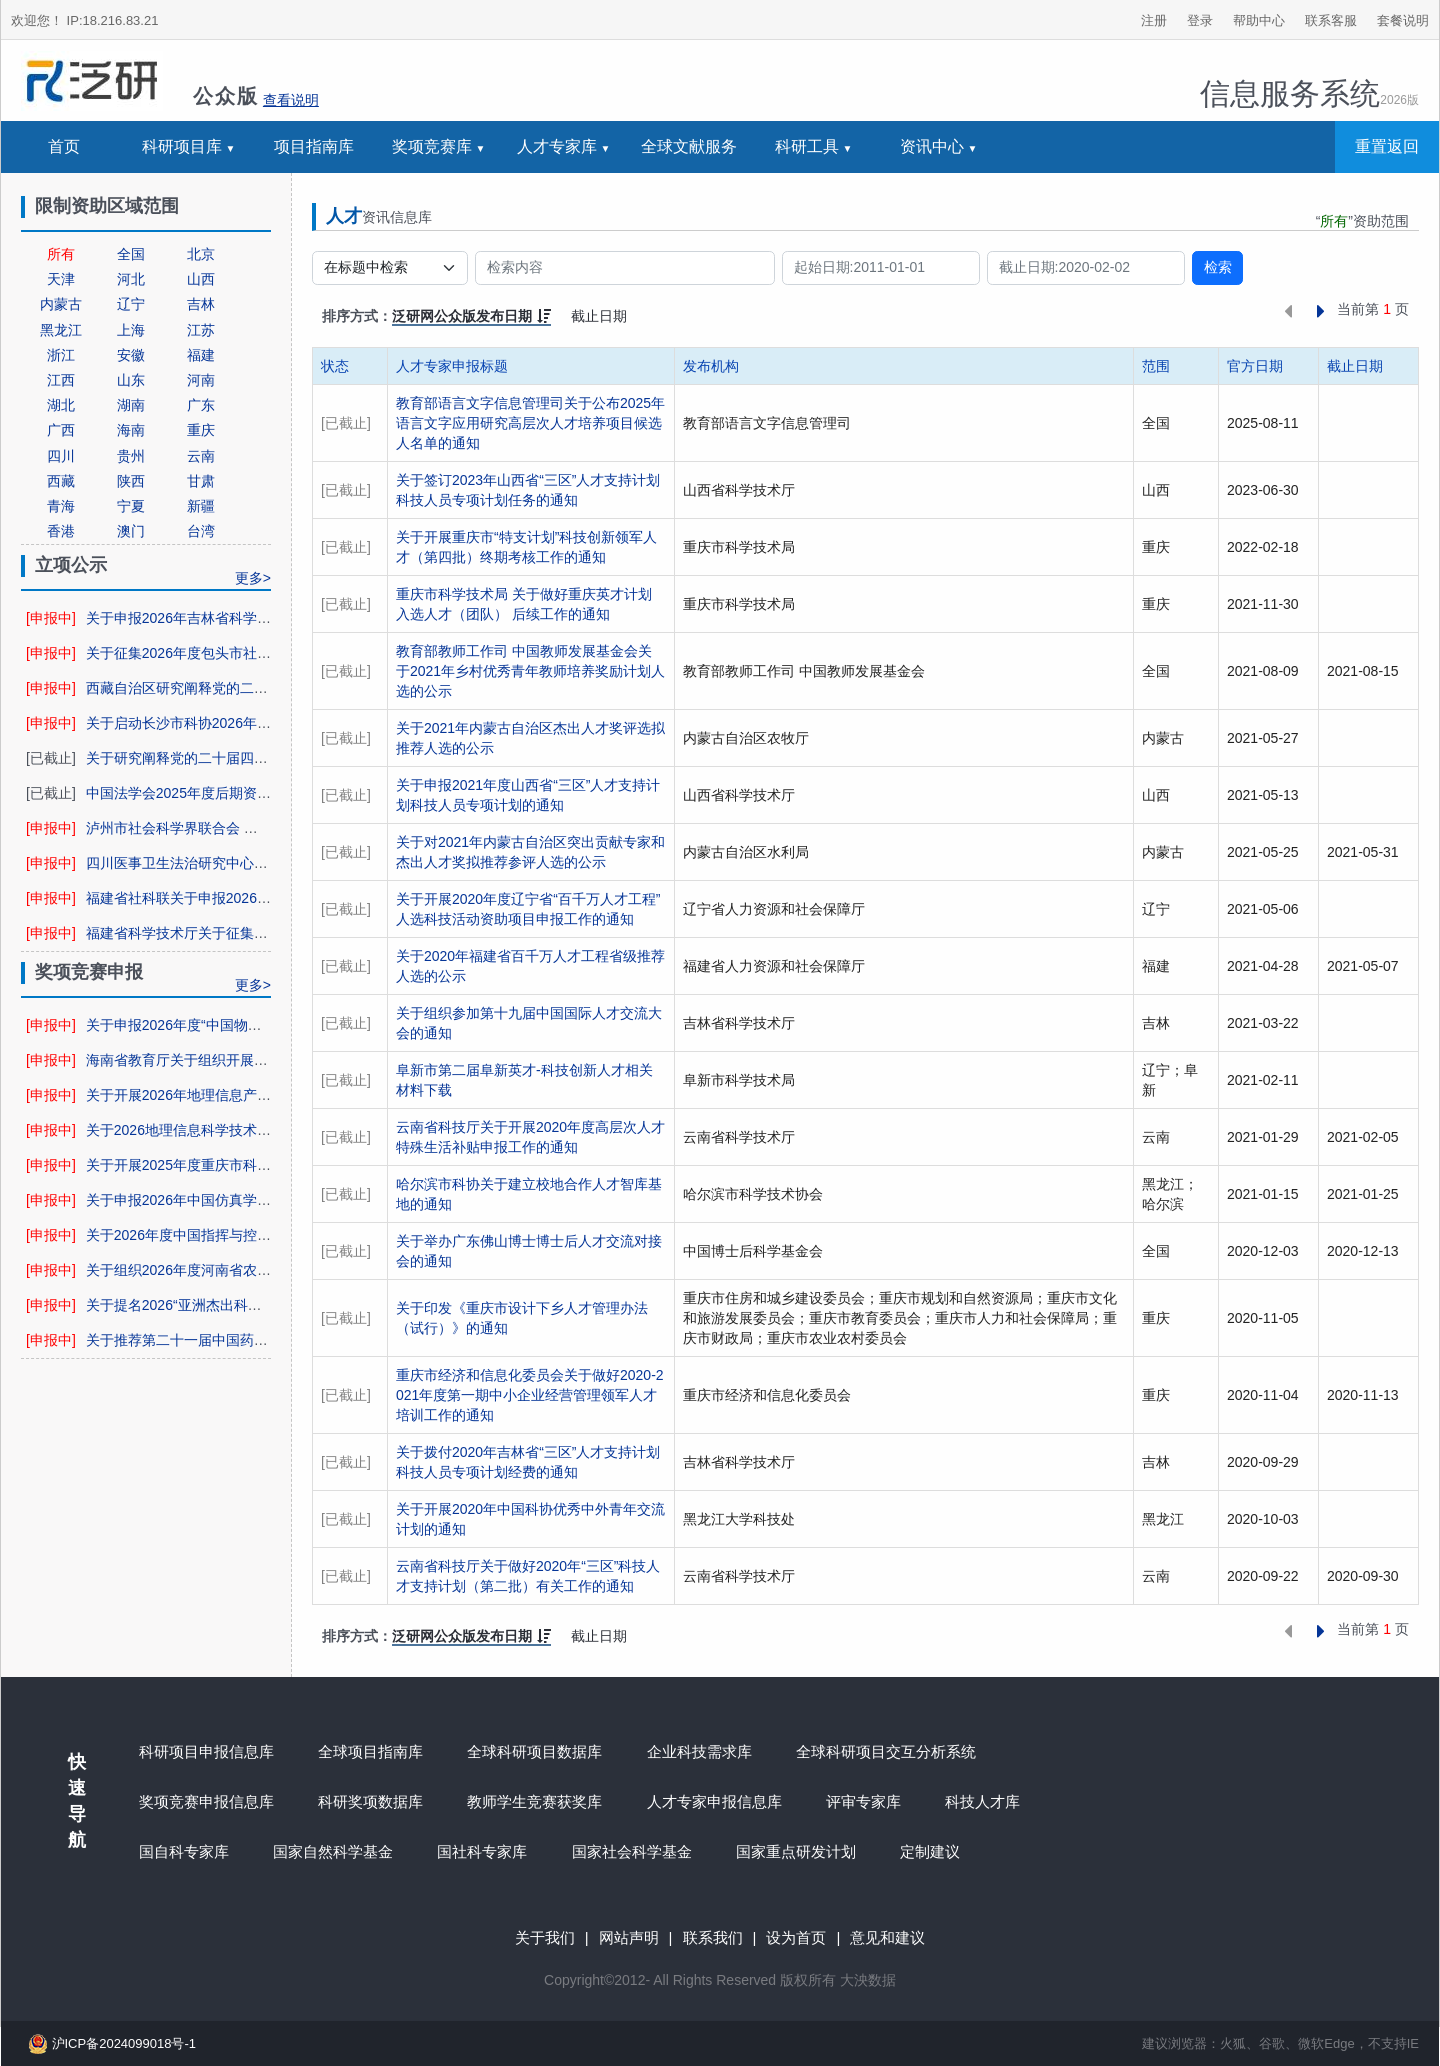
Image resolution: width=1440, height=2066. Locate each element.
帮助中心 (1259, 20)
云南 (201, 456)
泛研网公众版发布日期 (471, 316)
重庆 (201, 430)
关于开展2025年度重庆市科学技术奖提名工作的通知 (248, 1165)
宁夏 (131, 506)
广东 (201, 405)
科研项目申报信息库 (206, 1751)
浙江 (61, 355)
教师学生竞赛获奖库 (534, 1801)
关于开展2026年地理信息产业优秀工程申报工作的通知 (255, 1095)
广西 (61, 430)
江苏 (201, 330)
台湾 (201, 531)
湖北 (61, 405)
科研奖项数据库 (370, 1801)
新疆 (201, 506)
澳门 (131, 531)
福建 (201, 355)
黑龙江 (61, 330)
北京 (201, 254)
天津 (61, 279)
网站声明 (629, 1937)
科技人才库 (982, 1801)
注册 (1154, 20)
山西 (201, 279)
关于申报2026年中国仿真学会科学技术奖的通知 (234, 1200)
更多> (253, 578)
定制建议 (930, 1851)
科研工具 (807, 146)
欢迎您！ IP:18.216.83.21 (84, 20)
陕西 (131, 481)
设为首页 (796, 1937)
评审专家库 (863, 1801)
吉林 (201, 304)
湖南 (131, 405)
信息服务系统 (1309, 93)
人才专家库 (557, 146)
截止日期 (599, 316)
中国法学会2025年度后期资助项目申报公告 (220, 793)
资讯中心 (932, 146)
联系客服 (1331, 20)
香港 (61, 531)
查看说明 (291, 100)
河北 (131, 279)
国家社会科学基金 (632, 1851)
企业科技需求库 (699, 1751)
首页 (64, 146)
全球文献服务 (689, 146)
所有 (61, 254)
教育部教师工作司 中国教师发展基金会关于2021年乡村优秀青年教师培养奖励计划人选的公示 (530, 671)
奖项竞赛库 (432, 146)
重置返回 (1387, 146)
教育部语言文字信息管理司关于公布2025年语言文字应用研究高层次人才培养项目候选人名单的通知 (530, 423)
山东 (131, 380)
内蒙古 (61, 304)
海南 (131, 430)
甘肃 (201, 481)
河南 (201, 380)
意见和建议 (887, 1937)
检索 (1218, 267)
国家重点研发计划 (796, 1851)
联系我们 (713, 1937)
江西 (61, 380)
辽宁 (131, 304)
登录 (1200, 20)
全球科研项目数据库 (534, 1751)
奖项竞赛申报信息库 (206, 1801)
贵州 (131, 456)
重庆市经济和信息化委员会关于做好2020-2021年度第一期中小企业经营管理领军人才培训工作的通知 (530, 1395)
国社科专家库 (482, 1851)
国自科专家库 (184, 1851)
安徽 (131, 355)
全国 (131, 254)
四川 (61, 456)
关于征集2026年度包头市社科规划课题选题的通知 (241, 653)
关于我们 (545, 1937)
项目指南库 (314, 146)
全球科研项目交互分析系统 (886, 1751)
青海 (61, 506)
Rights (693, 1980)
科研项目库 (182, 146)
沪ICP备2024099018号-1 (108, 2043)
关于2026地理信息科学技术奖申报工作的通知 (227, 1130)
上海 (131, 330)
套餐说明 (1403, 20)
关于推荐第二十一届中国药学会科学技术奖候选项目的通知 (268, 1340)
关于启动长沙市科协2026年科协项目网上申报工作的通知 (262, 723)
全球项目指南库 (370, 1751)
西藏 (61, 481)
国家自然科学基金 (333, 1851)
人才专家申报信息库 (714, 1801)
